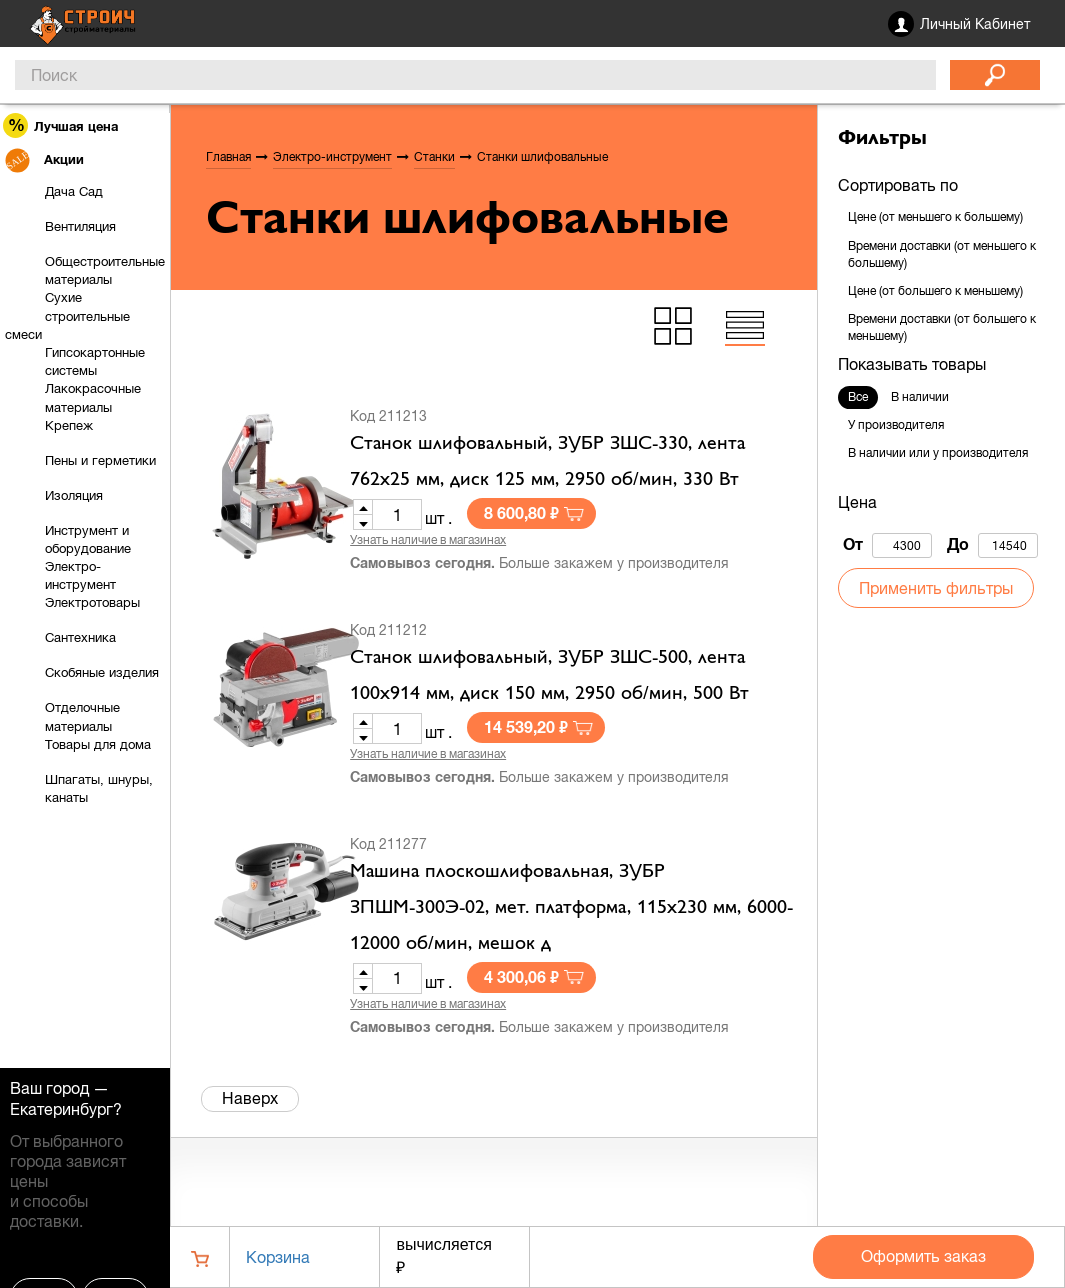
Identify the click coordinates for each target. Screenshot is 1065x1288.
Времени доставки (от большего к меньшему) (942, 327)
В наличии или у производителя (938, 453)
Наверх (250, 1098)
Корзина (278, 1257)
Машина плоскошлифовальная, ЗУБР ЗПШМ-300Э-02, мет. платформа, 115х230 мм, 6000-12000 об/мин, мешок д (571, 908)
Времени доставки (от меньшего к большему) (942, 254)
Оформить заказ (923, 1256)
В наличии (920, 397)
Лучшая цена (61, 125)
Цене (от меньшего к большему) (935, 217)
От (887, 545)
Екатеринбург (61, 1109)
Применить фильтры (936, 588)
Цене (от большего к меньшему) (935, 291)
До (992, 545)
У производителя (896, 425)
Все (858, 397)
